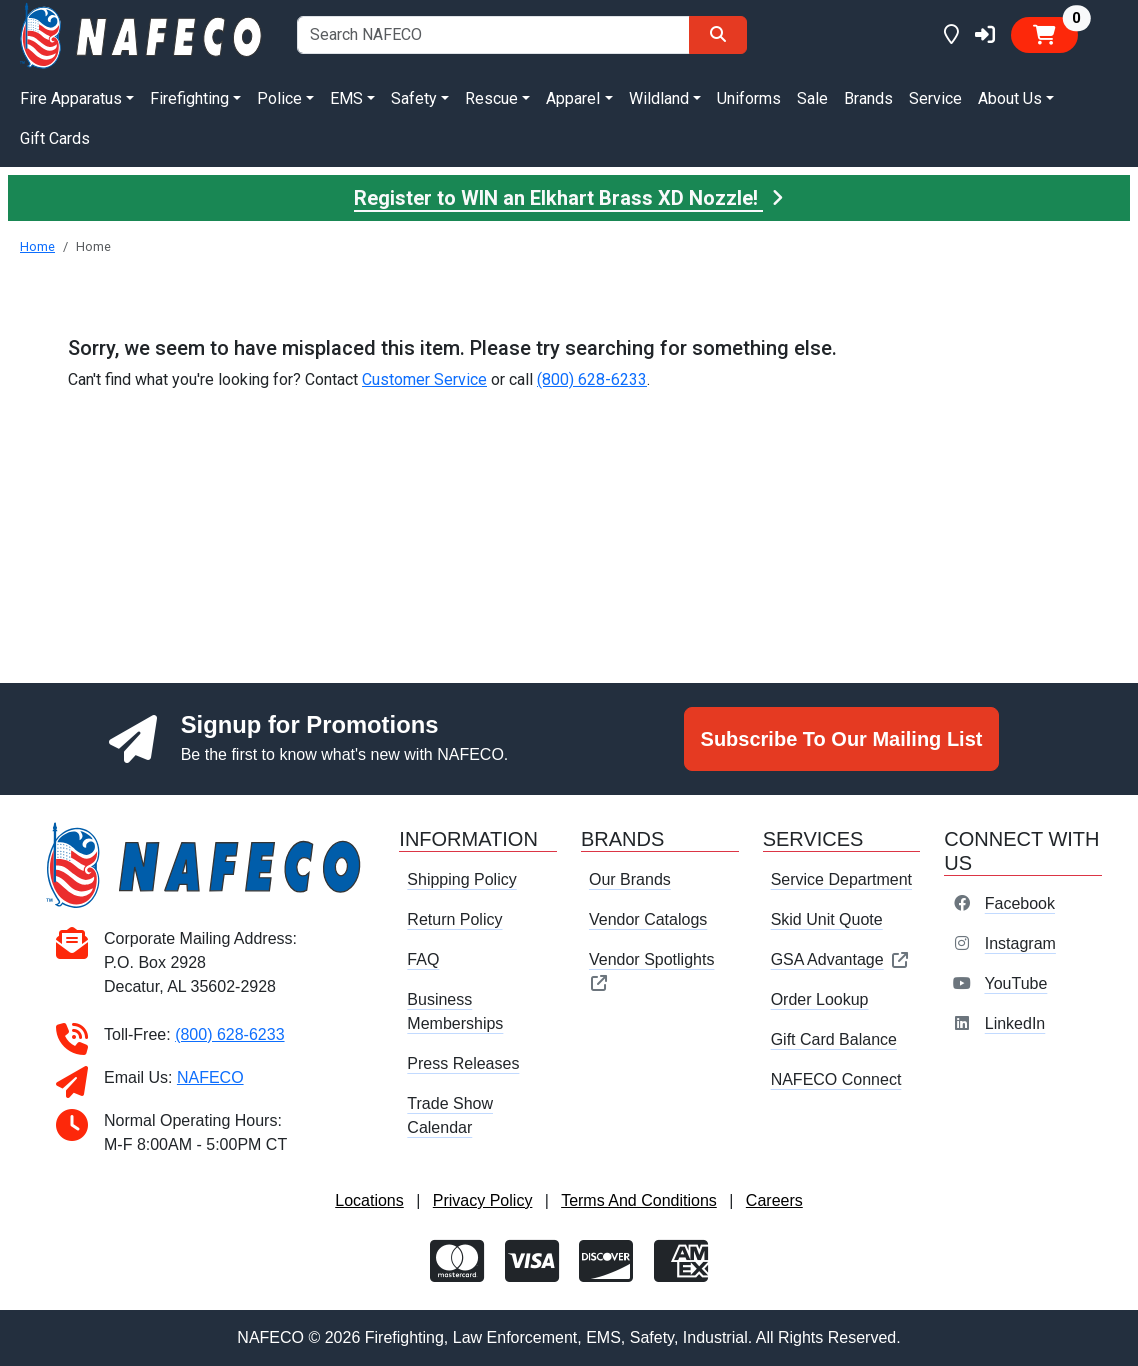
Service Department (841, 879)
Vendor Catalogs (648, 919)
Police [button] (279, 98)
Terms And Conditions (639, 1200)
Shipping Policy (461, 879)
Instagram (1020, 943)
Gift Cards (55, 138)
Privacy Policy (483, 1200)
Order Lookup (820, 999)
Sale (812, 98)
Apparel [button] (573, 98)
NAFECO (210, 1077)
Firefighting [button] (189, 98)
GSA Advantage (840, 959)
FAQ (423, 959)
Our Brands (630, 879)
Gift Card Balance (834, 1039)
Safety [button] (414, 98)
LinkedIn (1015, 1023)
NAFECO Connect (836, 1079)
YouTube (1015, 983)
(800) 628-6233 (592, 379)
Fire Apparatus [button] (71, 98)
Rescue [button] (491, 98)
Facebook (1020, 903)
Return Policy (454, 919)
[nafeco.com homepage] (142, 34)
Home (37, 246)
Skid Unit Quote (827, 919)
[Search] (718, 35)
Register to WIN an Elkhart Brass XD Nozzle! (569, 198)
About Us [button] (1010, 98)
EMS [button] (346, 98)
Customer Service (424, 379)
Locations (369, 1200)
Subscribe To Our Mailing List (842, 739)
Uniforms (749, 98)
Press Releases (463, 1063)
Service (935, 98)
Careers (774, 1200)
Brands (868, 98)
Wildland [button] (659, 98)
